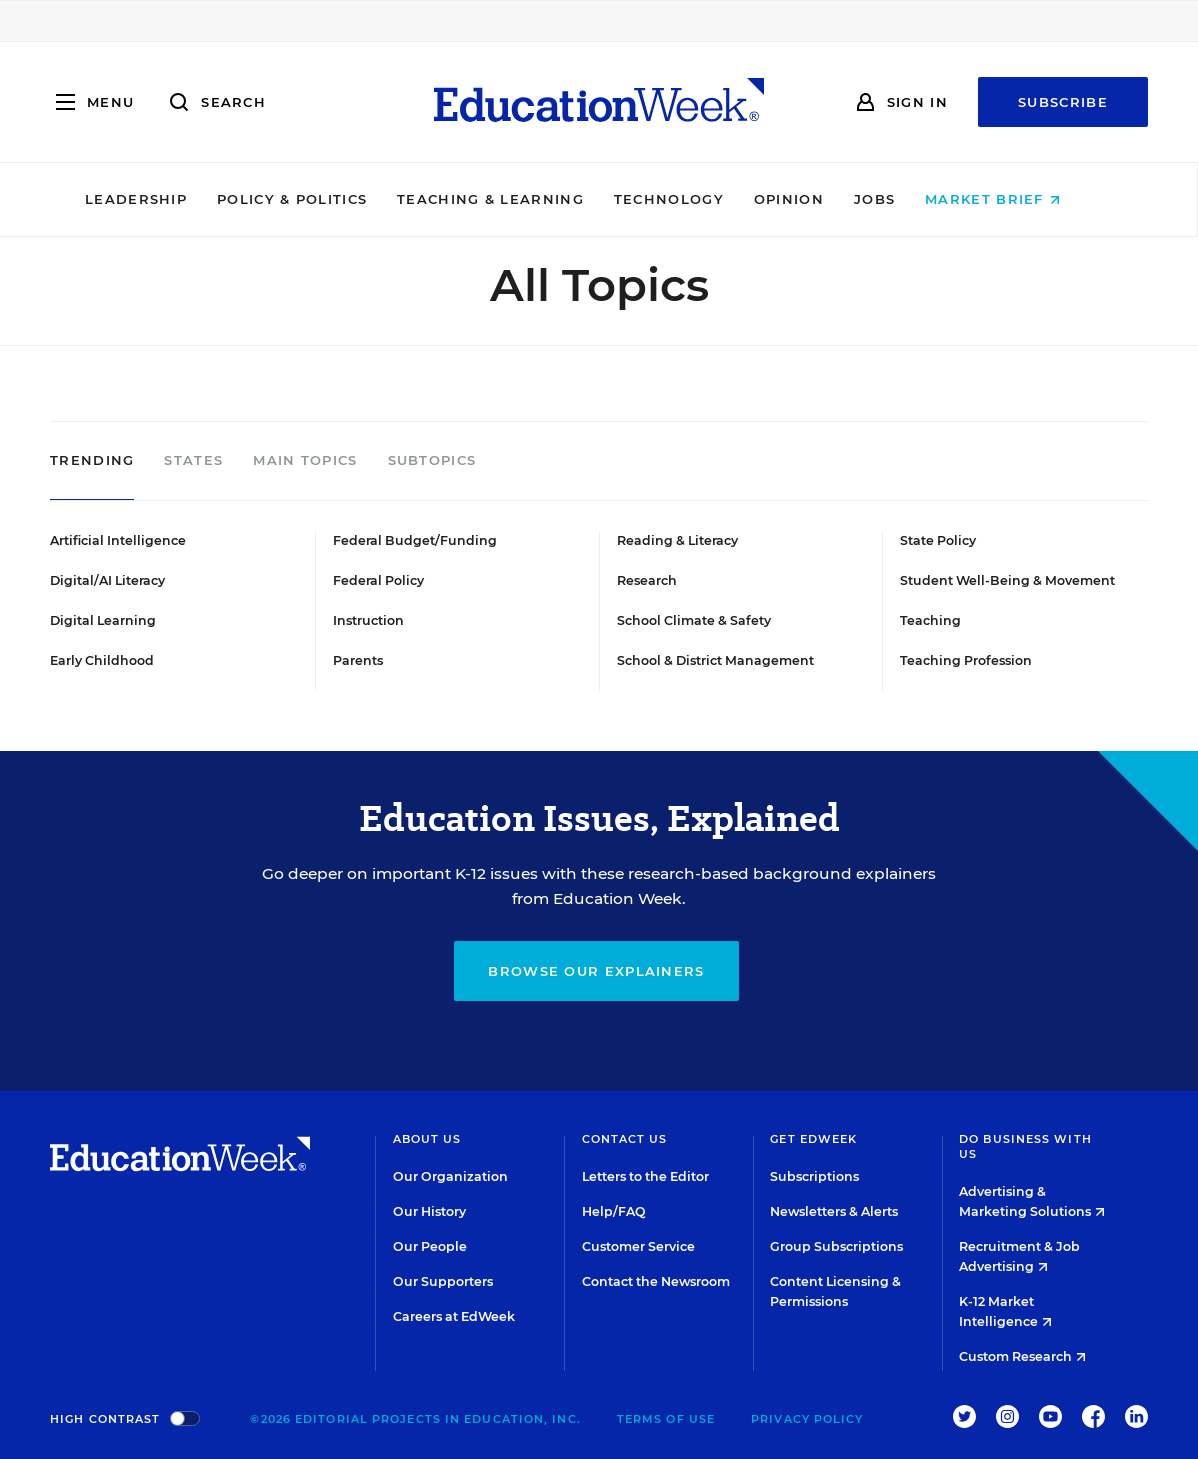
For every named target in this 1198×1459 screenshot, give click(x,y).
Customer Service (638, 1246)
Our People (430, 1246)
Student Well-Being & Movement (1007, 580)
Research (647, 580)
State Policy (938, 540)
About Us (427, 1139)
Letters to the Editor (645, 1176)
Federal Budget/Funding (415, 540)
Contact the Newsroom (656, 1281)
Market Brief (1019, 199)
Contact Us (625, 1139)
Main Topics (305, 460)
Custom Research (1022, 1356)
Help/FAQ (614, 1211)
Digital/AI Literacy (107, 580)
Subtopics (432, 460)
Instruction (368, 620)
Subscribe (1063, 102)
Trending (92, 460)
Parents (358, 660)
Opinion (815, 199)
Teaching (930, 620)
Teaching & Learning (517, 199)
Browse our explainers (596, 971)
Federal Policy (378, 580)
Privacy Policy (807, 1419)
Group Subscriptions (836, 1246)
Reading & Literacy (677, 540)
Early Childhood (102, 660)
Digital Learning (103, 620)
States (193, 460)
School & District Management (715, 660)
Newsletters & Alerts (834, 1211)
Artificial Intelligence (118, 540)
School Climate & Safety (694, 620)
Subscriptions (814, 1176)
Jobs (900, 199)
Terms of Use (666, 1419)
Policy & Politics (318, 199)
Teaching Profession (966, 660)
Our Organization (450, 1176)
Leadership (162, 199)
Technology (695, 199)
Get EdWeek (813, 1139)
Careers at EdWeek (454, 1316)
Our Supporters (443, 1281)
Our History (429, 1211)
